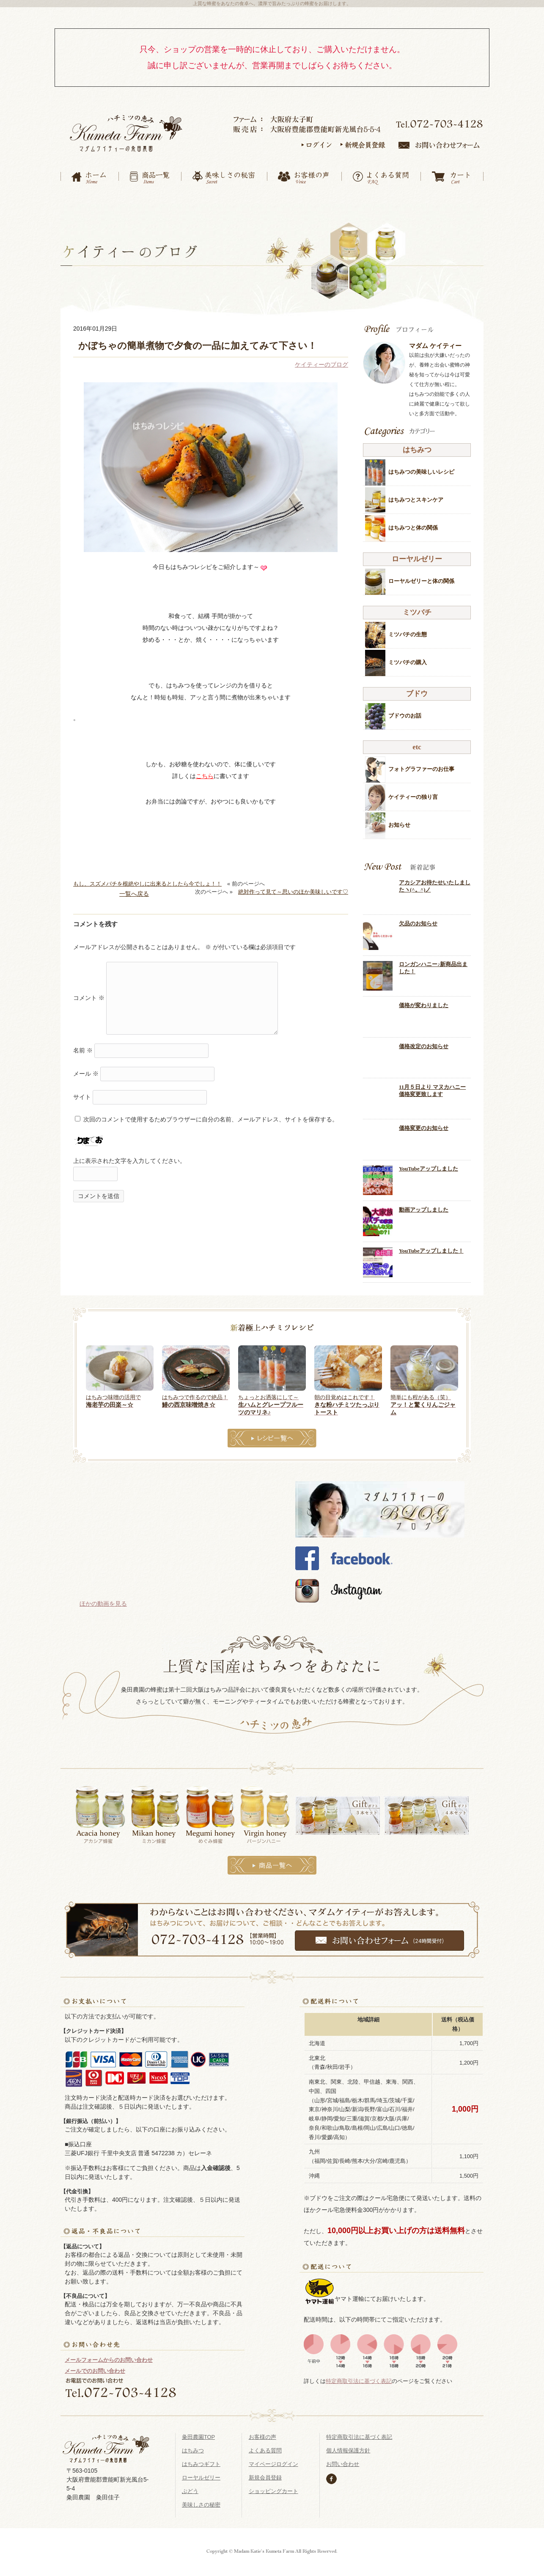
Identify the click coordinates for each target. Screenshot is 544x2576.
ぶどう (190, 2485)
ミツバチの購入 (407, 656)
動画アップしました (423, 1204)
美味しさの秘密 (201, 2498)
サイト (82, 1090)
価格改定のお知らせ (423, 1040)
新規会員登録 (265, 2471)
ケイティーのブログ (321, 358)
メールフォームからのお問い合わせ (109, 2353)
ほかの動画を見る (103, 1597)
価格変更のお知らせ (423, 1122)
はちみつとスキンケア (415, 493)
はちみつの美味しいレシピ (421, 465)
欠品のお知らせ (418, 917)
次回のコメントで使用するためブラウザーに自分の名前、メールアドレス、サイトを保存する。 (210, 1113)
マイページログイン (273, 2458)
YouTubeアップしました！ (431, 1244)
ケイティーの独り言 (413, 790)
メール (86, 1067)
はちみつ (193, 2444)
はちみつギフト (201, 2458)
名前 (83, 1044)
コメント (88, 991)
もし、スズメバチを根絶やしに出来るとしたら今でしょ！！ (147, 877)
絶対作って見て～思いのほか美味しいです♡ (293, 885)
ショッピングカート (273, 2485)
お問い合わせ (342, 2458)
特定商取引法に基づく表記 (359, 2374)
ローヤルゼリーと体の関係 (421, 575)
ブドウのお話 (404, 709)
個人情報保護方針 (348, 2444)
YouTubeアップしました (428, 1162)
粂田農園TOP (198, 2430)
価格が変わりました (423, 999)
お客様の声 (262, 2430)
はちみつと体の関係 (413, 521)
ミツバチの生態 (407, 628)
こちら (205, 769)
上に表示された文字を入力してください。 (129, 1154)
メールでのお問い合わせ (95, 2364)
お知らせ (399, 818)
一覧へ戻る (134, 887)
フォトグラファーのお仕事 (421, 762)
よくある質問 (265, 2444)
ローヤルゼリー (201, 2471)
